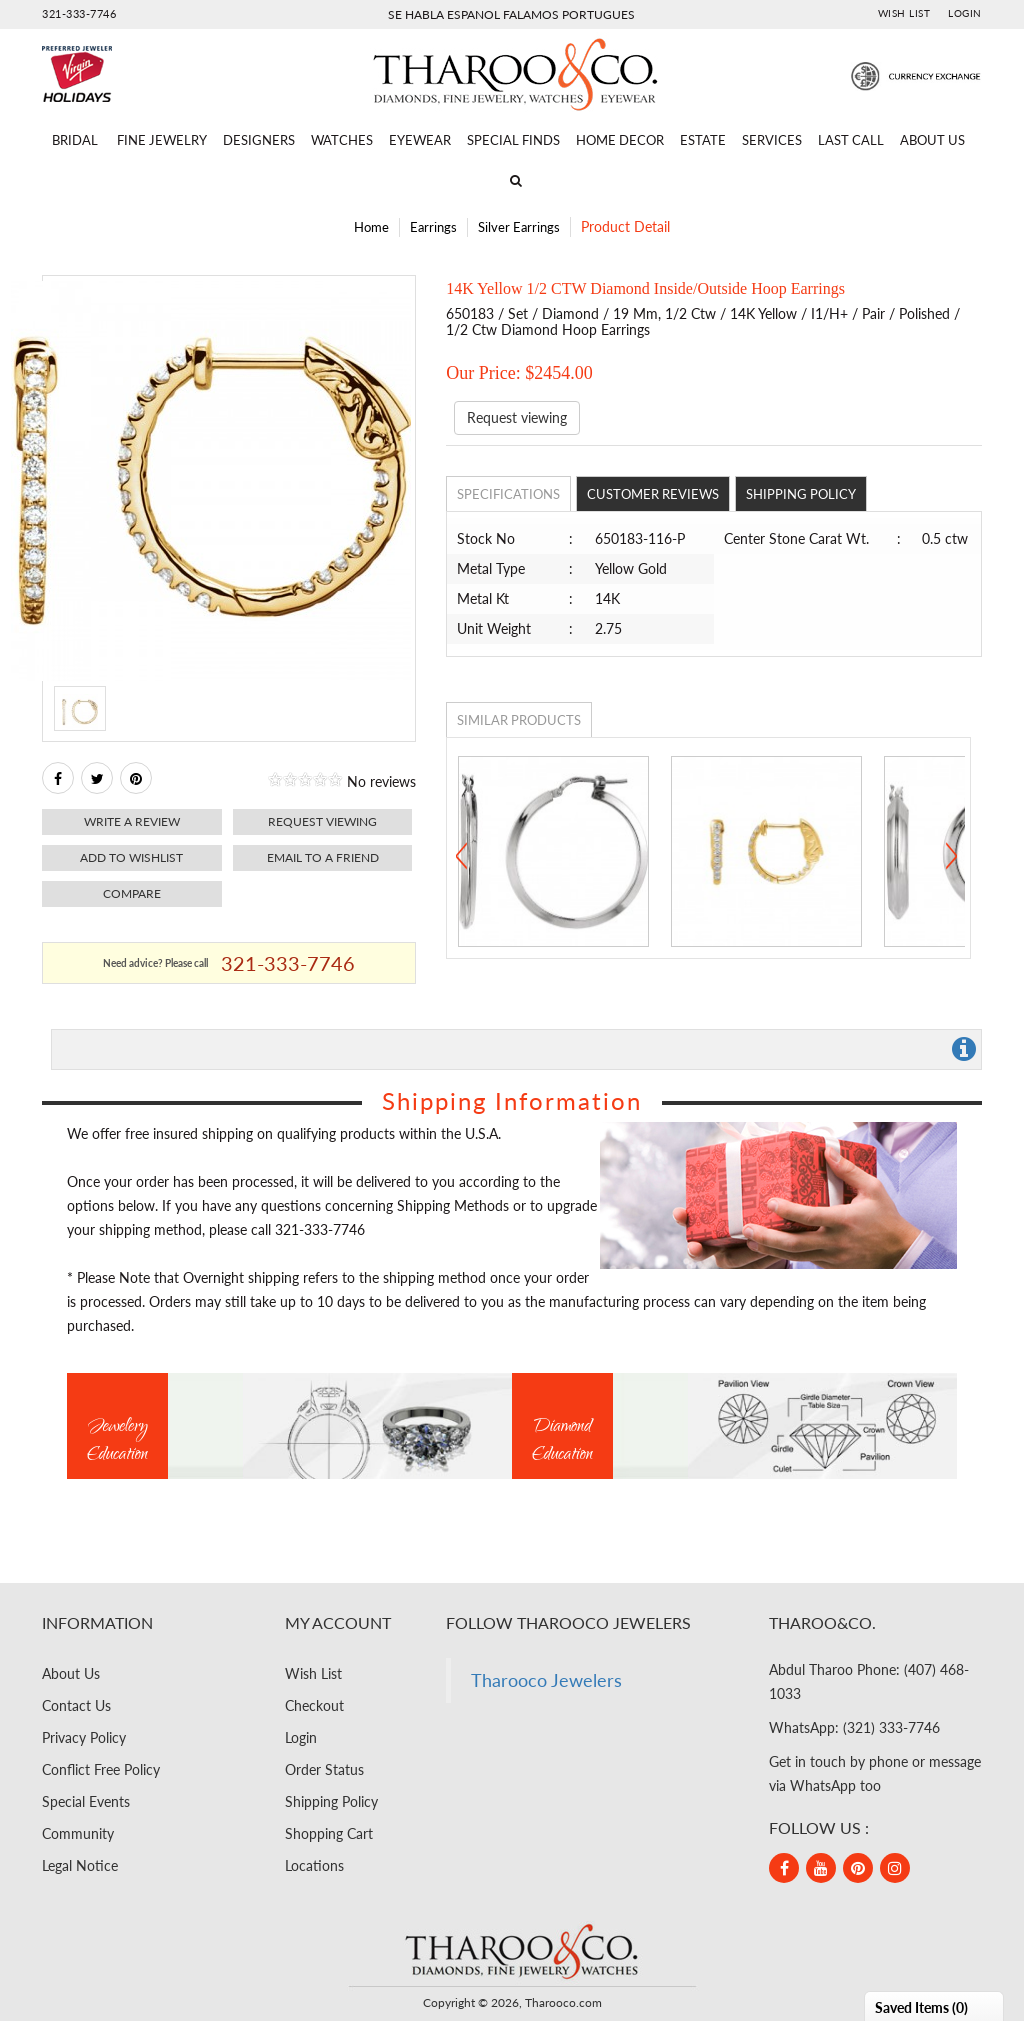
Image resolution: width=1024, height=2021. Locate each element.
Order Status (324, 1769)
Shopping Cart (329, 1833)
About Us (932, 140)
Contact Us (76, 1705)
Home (371, 227)
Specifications (508, 494)
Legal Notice (80, 1865)
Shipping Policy (801, 494)
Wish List (904, 13)
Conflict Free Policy (101, 1769)
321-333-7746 (79, 13)
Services (772, 140)
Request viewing (322, 821)
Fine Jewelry (162, 140)
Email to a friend (323, 857)
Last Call (851, 140)
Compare (132, 893)
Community (78, 1833)
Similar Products (519, 720)
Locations (314, 1865)
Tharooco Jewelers (546, 1680)
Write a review (132, 821)
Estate (703, 140)
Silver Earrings (519, 227)
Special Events (86, 1801)
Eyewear (420, 140)
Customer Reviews (653, 494)
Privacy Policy (84, 1737)
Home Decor (620, 140)
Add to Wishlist (131, 857)
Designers (259, 140)
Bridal (75, 140)
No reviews (381, 781)
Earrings (433, 227)
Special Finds (513, 140)
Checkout (314, 1705)
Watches (342, 140)
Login (965, 13)
